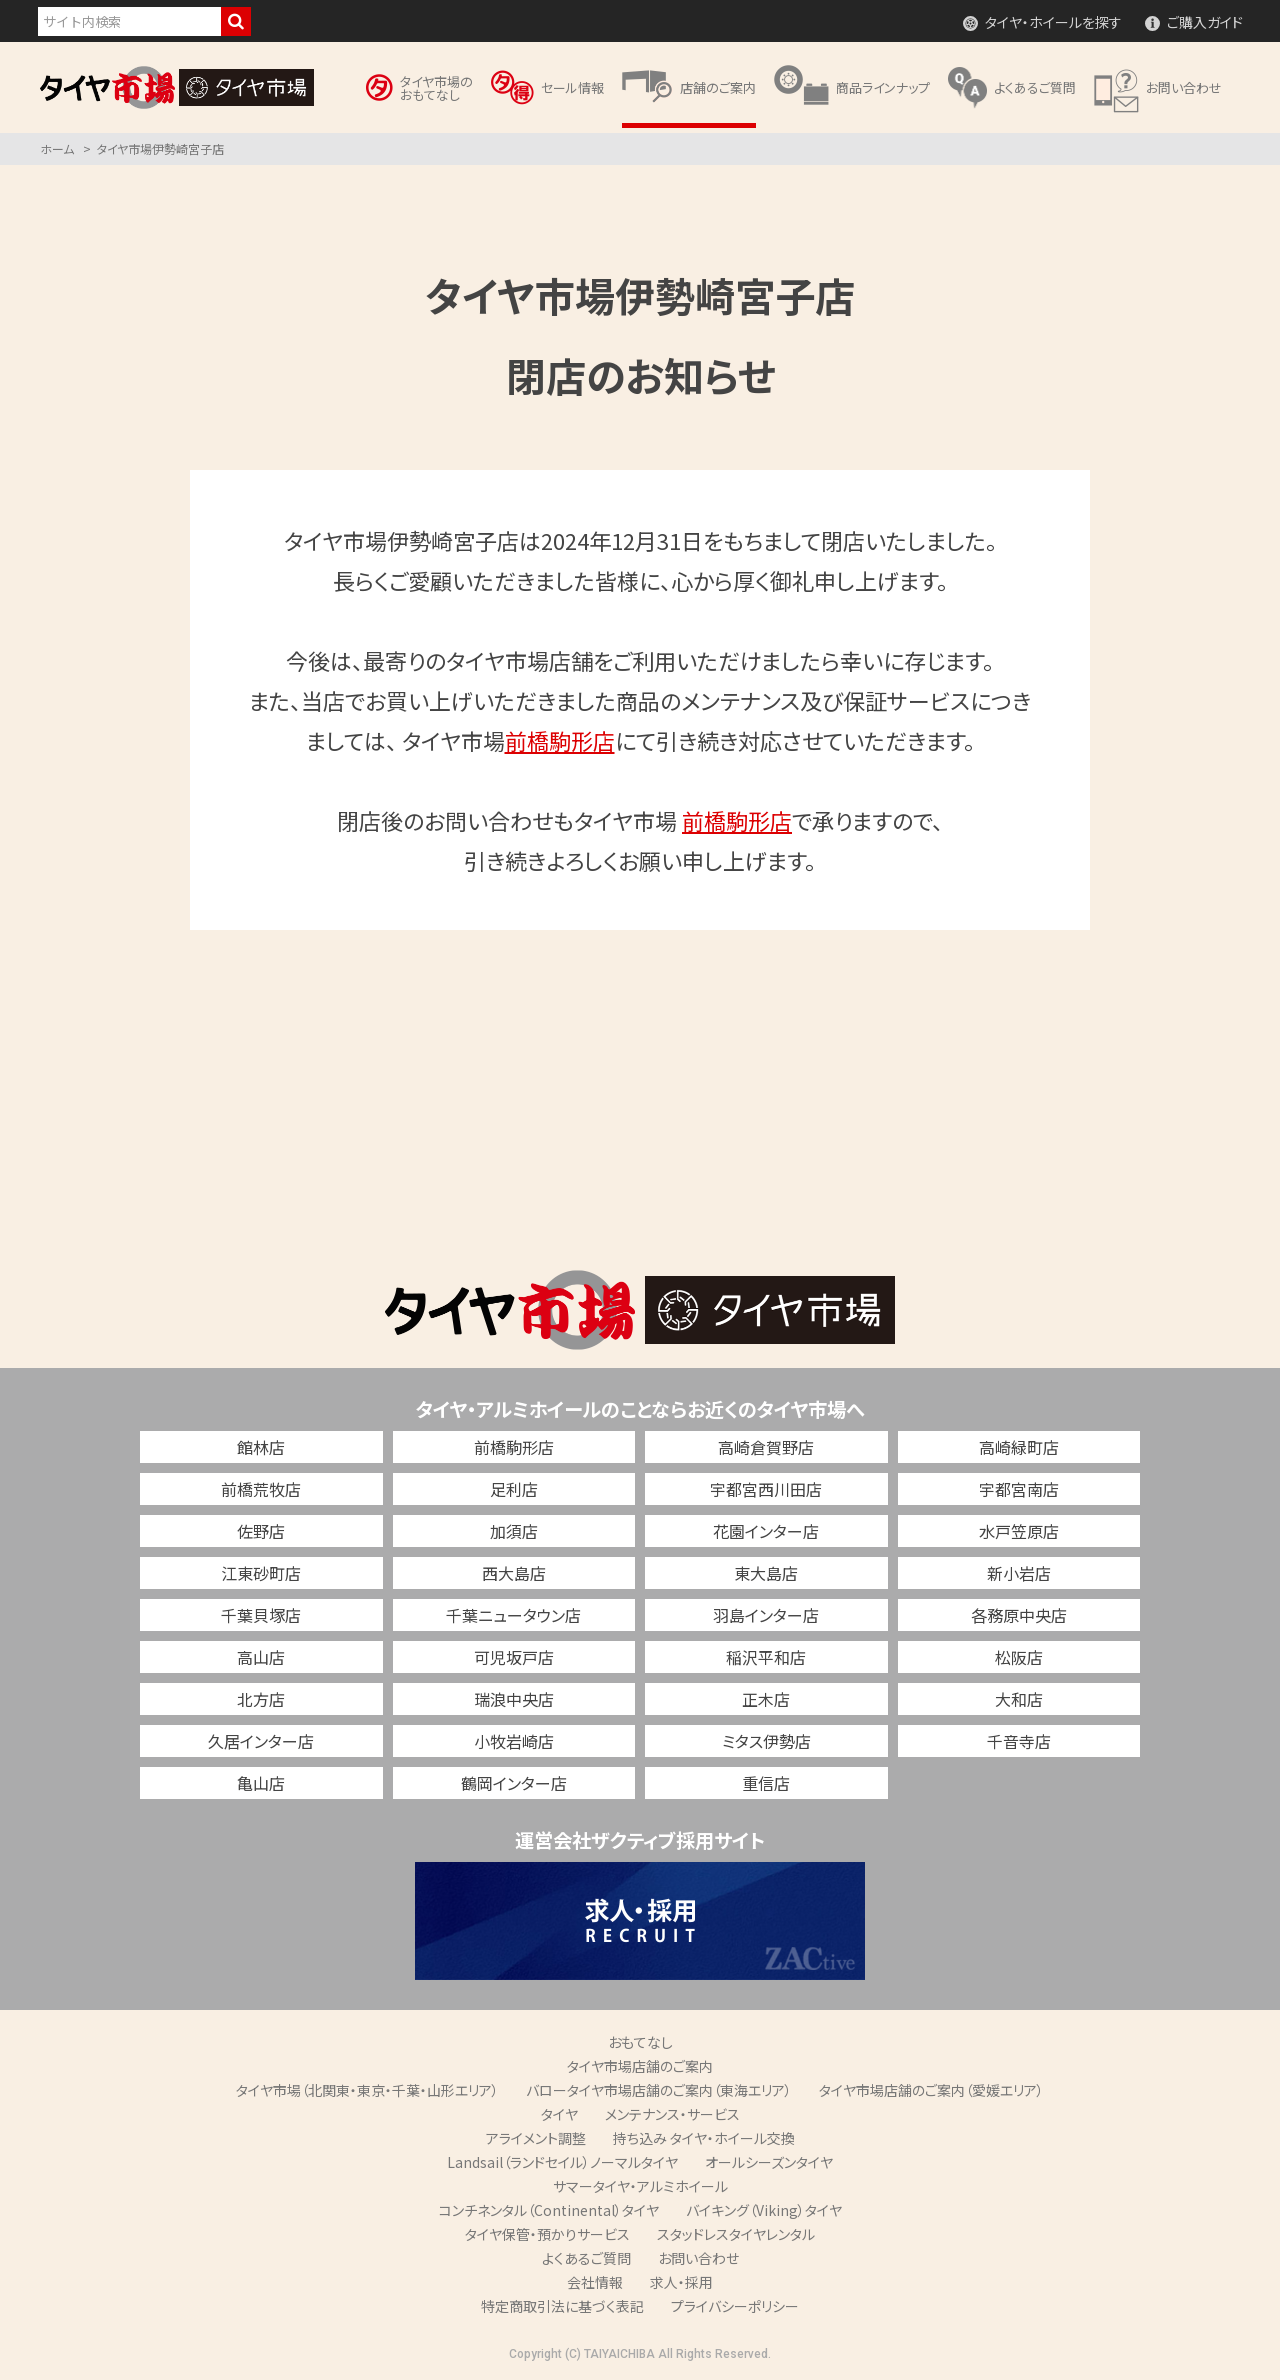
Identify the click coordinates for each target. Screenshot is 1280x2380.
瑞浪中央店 (514, 1699)
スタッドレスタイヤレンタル (736, 2234)
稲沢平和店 (766, 1657)
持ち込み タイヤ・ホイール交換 (704, 2138)
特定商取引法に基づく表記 (562, 2306)
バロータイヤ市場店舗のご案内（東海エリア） (659, 2090)
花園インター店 (766, 1531)
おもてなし (640, 2042)
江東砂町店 (261, 1573)
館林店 (261, 1447)
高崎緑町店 (1019, 1447)
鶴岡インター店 (514, 1783)
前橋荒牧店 (261, 1489)
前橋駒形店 (560, 740)
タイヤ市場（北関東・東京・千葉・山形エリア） (367, 2090)
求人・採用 (681, 2282)
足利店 (514, 1489)
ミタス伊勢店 (766, 1741)
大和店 (1019, 1699)
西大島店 (514, 1573)
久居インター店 (261, 1741)
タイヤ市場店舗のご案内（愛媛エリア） (931, 2090)
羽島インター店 (766, 1615)
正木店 (766, 1699)
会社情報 (595, 2282)
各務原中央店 (1019, 1615)
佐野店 (261, 1531)
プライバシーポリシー (735, 2306)
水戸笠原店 (1019, 1531)
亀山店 (261, 1783)
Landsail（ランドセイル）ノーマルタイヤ (562, 2162)
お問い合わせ (698, 2258)
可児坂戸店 (514, 1657)
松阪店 (1019, 1657)
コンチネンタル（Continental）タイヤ (549, 2210)
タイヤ (559, 2114)
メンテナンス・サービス (672, 2114)
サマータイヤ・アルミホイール (640, 2186)
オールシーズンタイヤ (769, 2162)
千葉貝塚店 (261, 1615)
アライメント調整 (536, 2138)
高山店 (261, 1657)
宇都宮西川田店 (766, 1489)
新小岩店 (1019, 1573)
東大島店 (766, 1573)
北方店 (261, 1699)
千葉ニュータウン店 (513, 1615)
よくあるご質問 (586, 2258)
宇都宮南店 (1019, 1489)
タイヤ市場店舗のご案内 (640, 2066)
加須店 (514, 1531)
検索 (236, 21)
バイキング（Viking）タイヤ (764, 2210)
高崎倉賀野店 (766, 1447)
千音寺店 (1019, 1741)
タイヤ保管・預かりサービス (547, 2234)
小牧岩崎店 (514, 1741)
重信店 (766, 1783)
